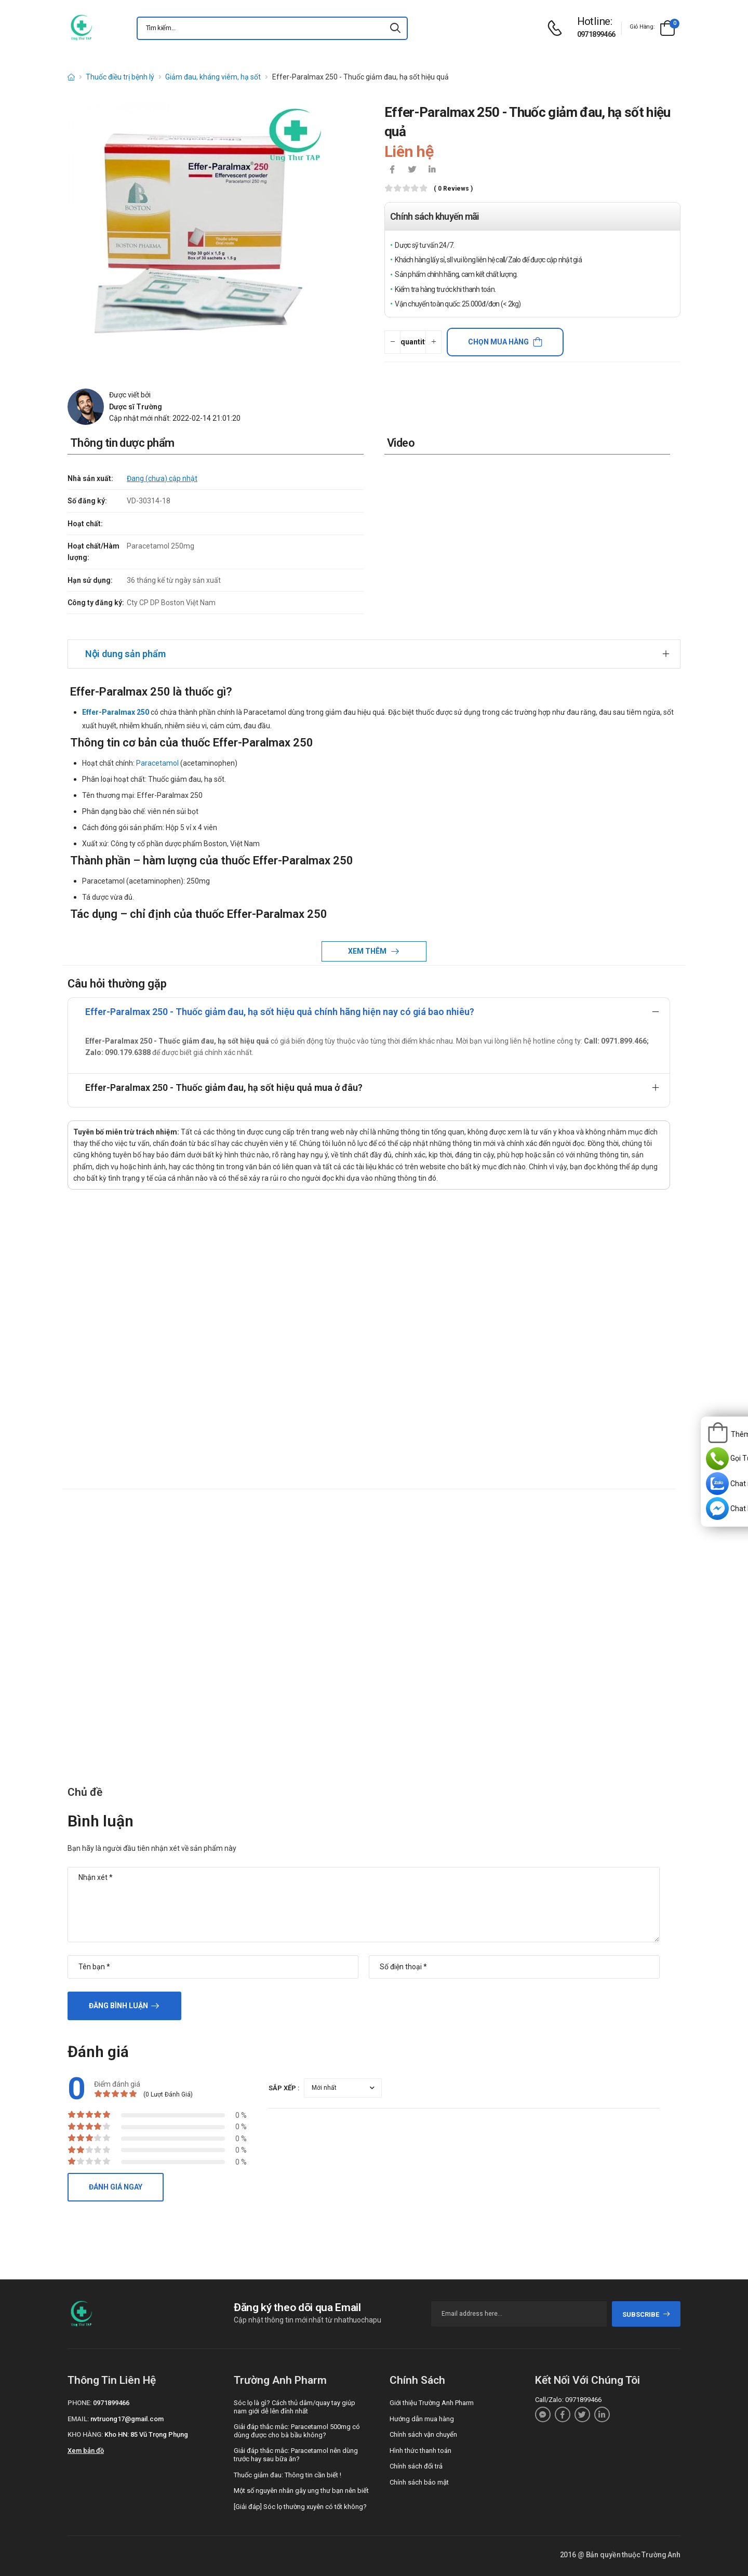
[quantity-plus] (433, 342)
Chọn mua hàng (498, 342)
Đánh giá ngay (115, 2187)
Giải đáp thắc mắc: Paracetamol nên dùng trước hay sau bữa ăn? (296, 2455)
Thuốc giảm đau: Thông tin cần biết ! (287, 2475)
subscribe (646, 2314)
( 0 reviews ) (453, 188)
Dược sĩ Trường (135, 407)
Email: (78, 2419)
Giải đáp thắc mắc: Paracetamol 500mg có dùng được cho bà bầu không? (297, 2431)
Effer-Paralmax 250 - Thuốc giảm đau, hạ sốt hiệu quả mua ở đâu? (224, 1087)
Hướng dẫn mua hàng (422, 2419)
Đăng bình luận (118, 2005)
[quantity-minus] (392, 342)
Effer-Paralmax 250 (115, 712)
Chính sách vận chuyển (423, 2434)
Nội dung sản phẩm (125, 653)
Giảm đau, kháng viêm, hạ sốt (213, 77)
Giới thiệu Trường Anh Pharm (432, 2403)
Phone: (79, 2403)
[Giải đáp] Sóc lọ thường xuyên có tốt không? (300, 2507)
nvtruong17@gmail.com (127, 2419)
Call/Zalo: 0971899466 (568, 2400)
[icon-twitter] (412, 170)
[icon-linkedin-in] (431, 170)
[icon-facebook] (392, 170)
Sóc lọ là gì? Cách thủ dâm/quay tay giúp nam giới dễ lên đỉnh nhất (294, 2407)
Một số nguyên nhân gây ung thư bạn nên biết (301, 2490)
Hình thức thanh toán (420, 2450)
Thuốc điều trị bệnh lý (120, 77)
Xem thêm (368, 951)
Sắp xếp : (284, 2088)
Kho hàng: (85, 2434)
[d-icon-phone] (557, 28)
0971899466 (596, 34)
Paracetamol (157, 763)
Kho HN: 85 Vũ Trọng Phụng (146, 2434)
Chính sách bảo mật (419, 2482)
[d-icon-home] (71, 77)
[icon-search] (395, 28)
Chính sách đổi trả (416, 2466)
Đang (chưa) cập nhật (162, 478)
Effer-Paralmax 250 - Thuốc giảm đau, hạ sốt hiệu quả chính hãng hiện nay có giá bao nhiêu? (279, 1011)
